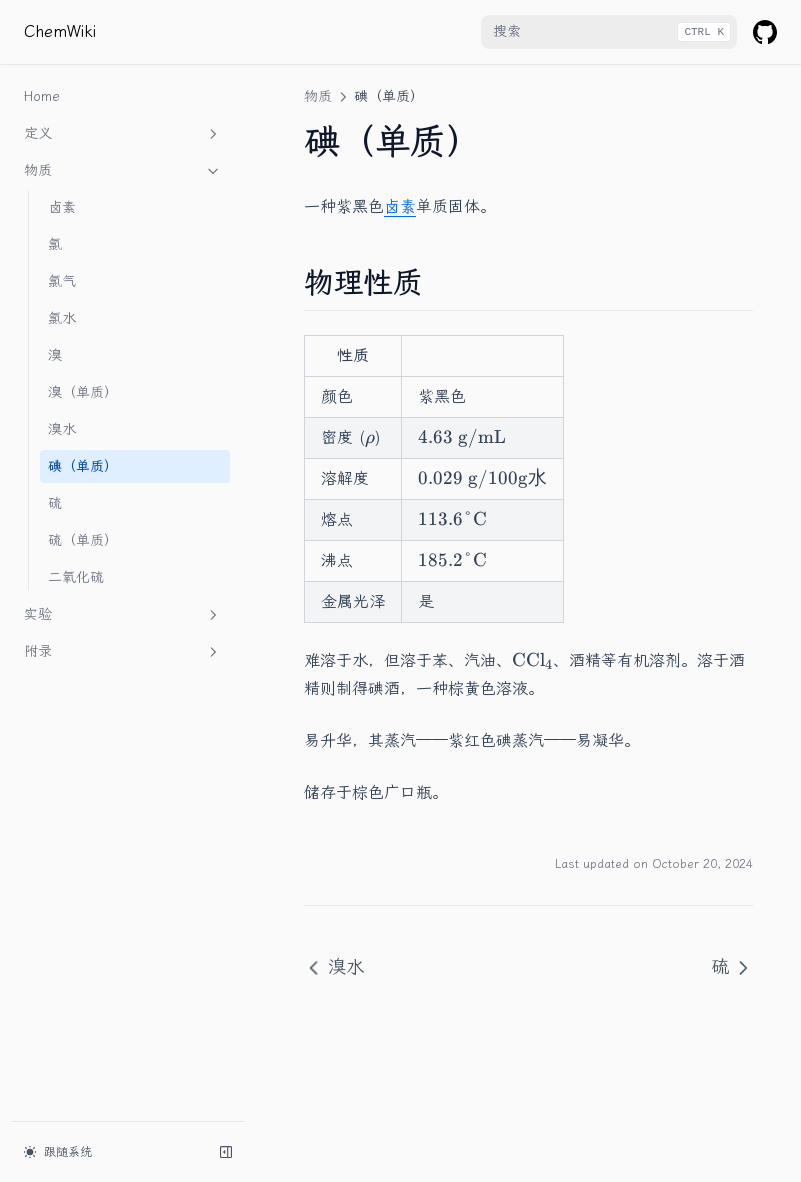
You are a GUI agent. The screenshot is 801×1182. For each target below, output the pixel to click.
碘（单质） (83, 466)
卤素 (62, 207)
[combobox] (609, 32)
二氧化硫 (76, 577)
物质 (123, 171)
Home (42, 96)
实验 (123, 615)
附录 (123, 652)
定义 (123, 134)
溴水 (62, 429)
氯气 (62, 281)
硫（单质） (83, 540)
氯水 (62, 318)
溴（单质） (83, 392)
